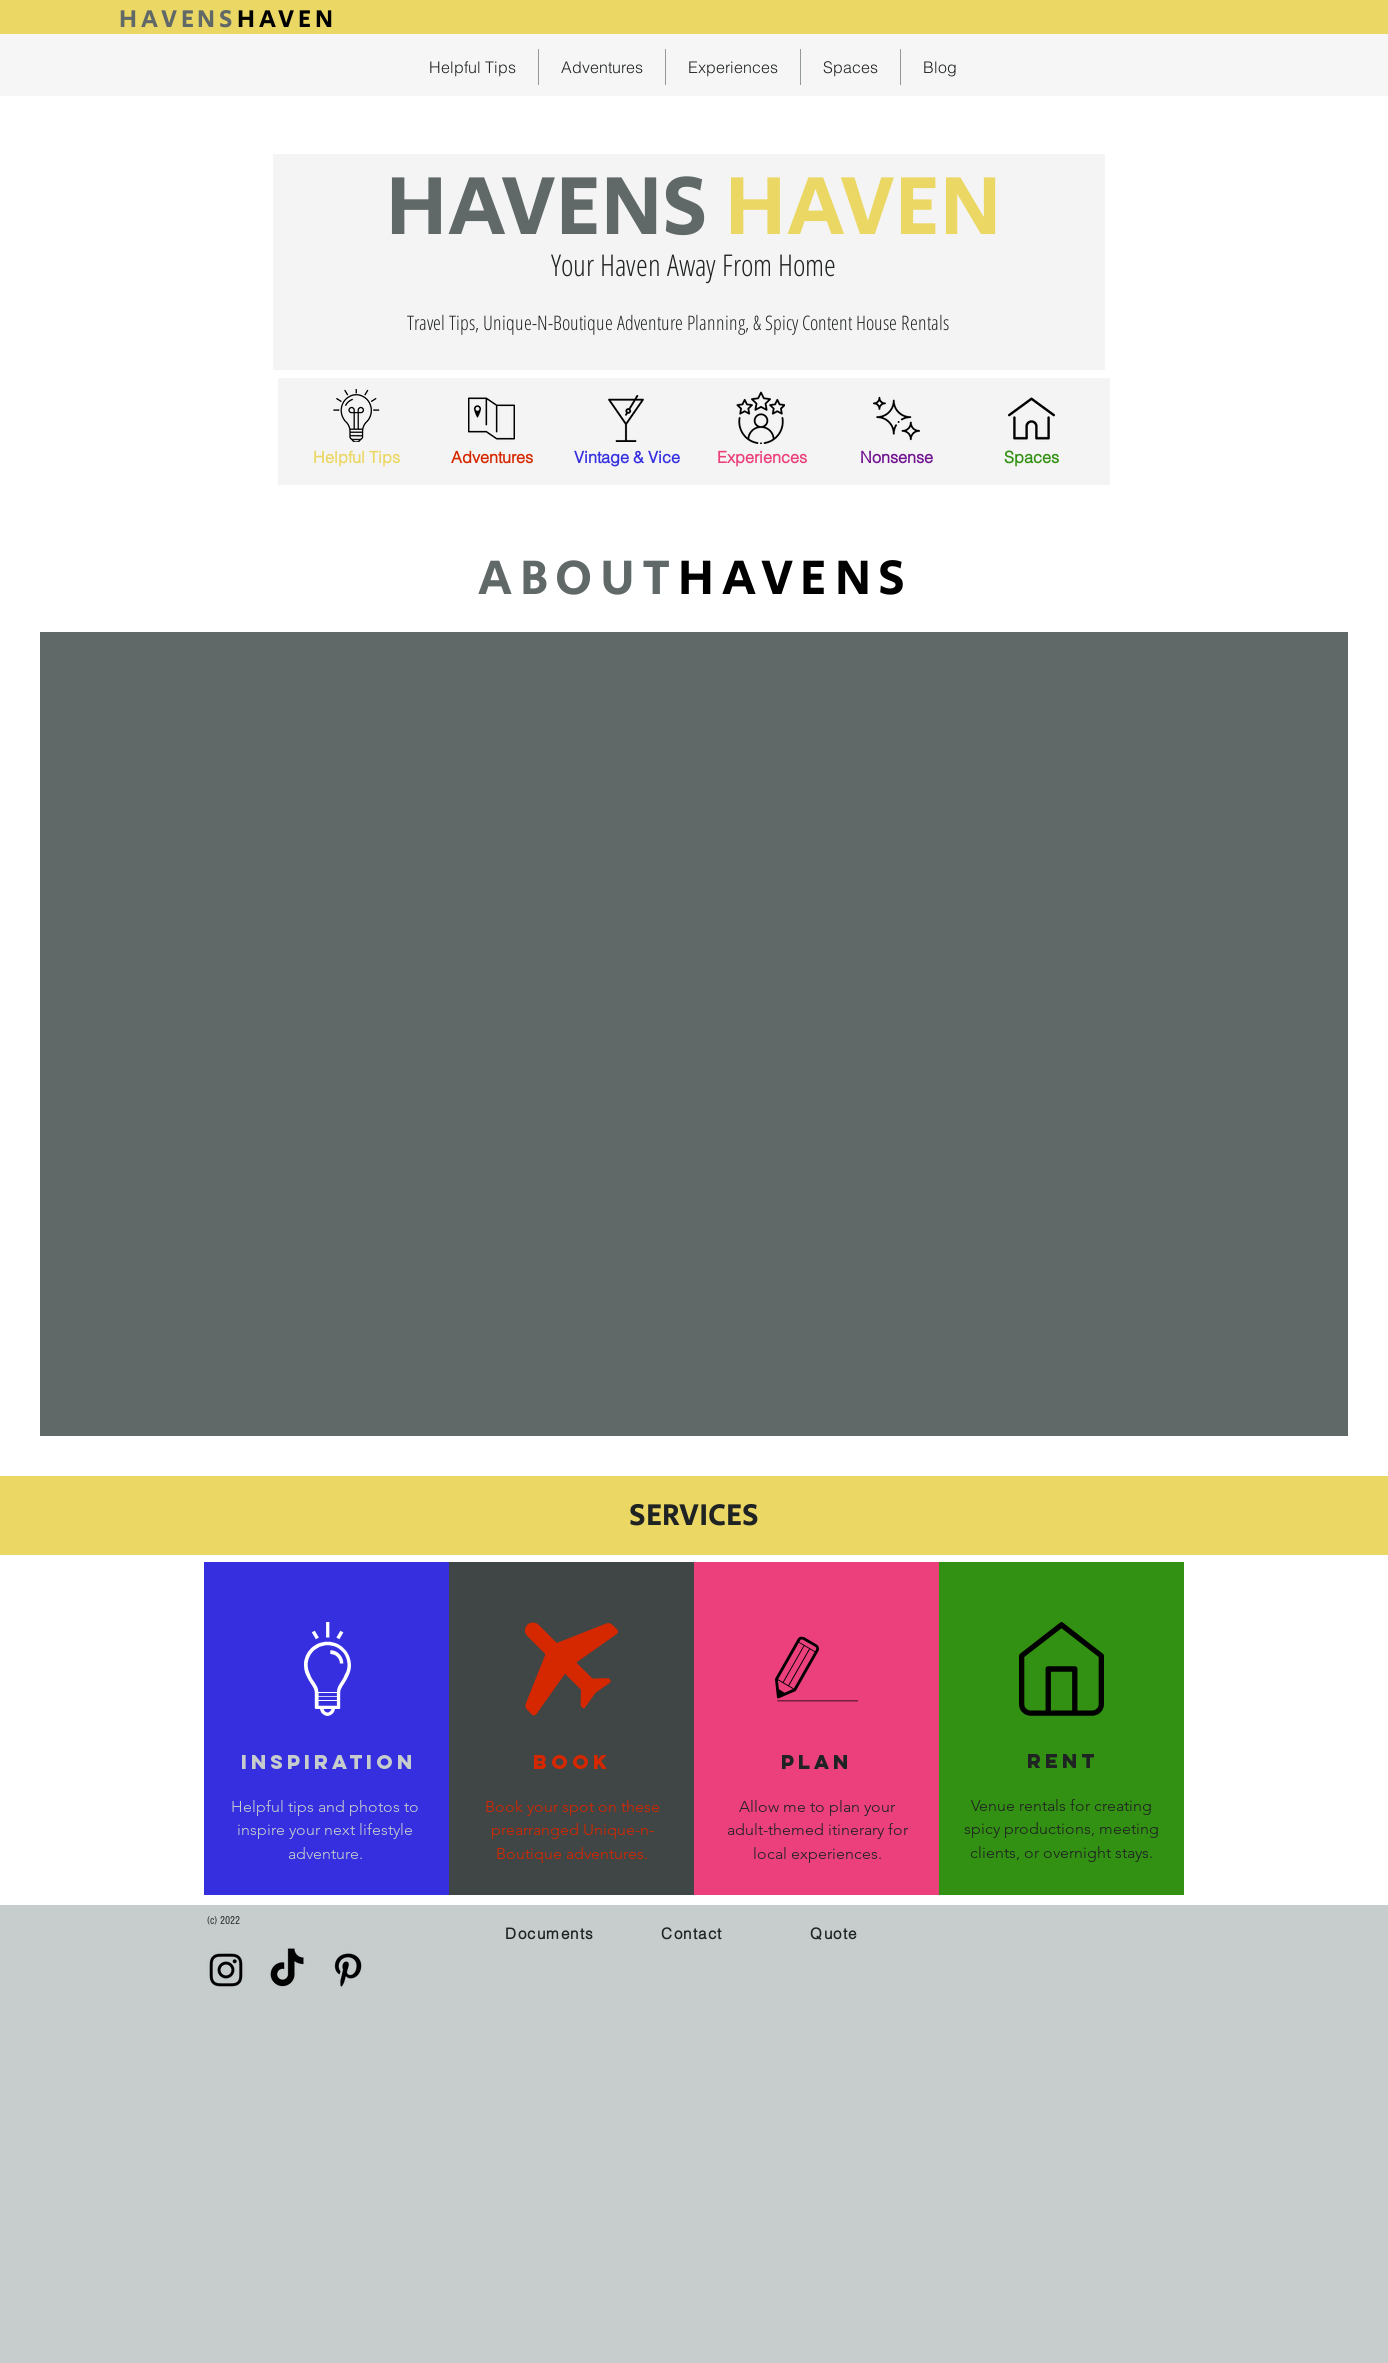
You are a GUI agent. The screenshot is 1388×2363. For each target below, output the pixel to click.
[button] (836, 1933)
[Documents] (552, 1933)
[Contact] (694, 1933)
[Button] (228, 17)
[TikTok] (287, 1970)
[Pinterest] (348, 1970)
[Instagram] (226, 1970)
